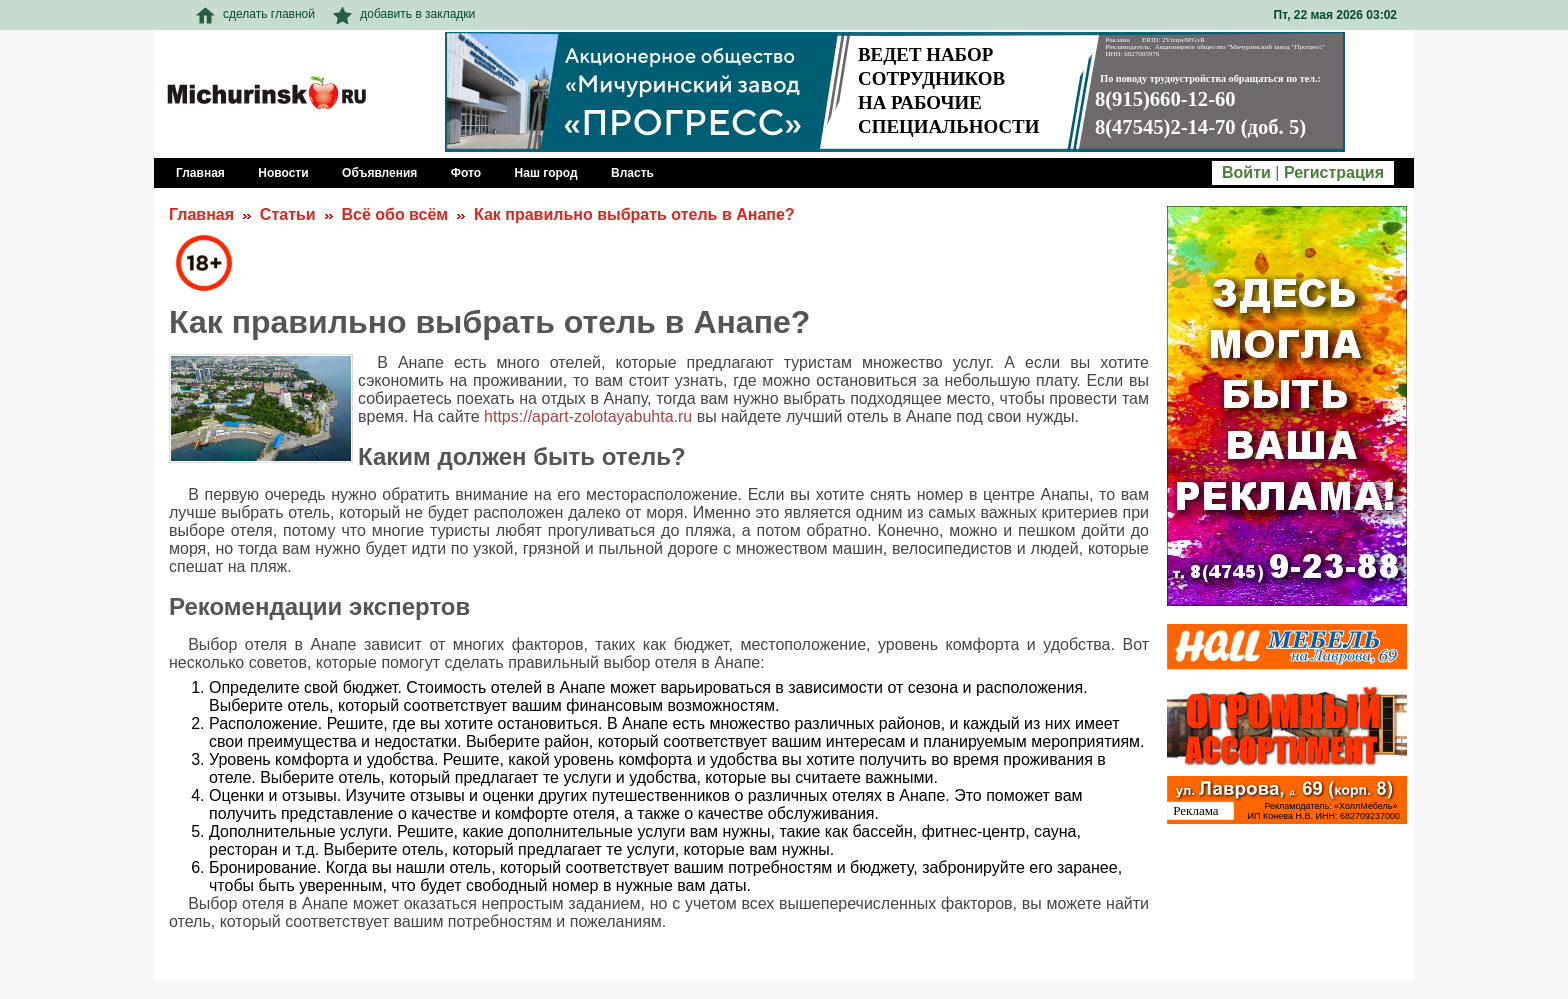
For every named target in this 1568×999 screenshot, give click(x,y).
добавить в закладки (404, 14)
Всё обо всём (394, 214)
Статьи (288, 214)
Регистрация (1334, 172)
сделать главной (255, 14)
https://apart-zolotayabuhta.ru (588, 416)
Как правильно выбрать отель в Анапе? (634, 214)
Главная (201, 214)
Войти (1246, 172)
